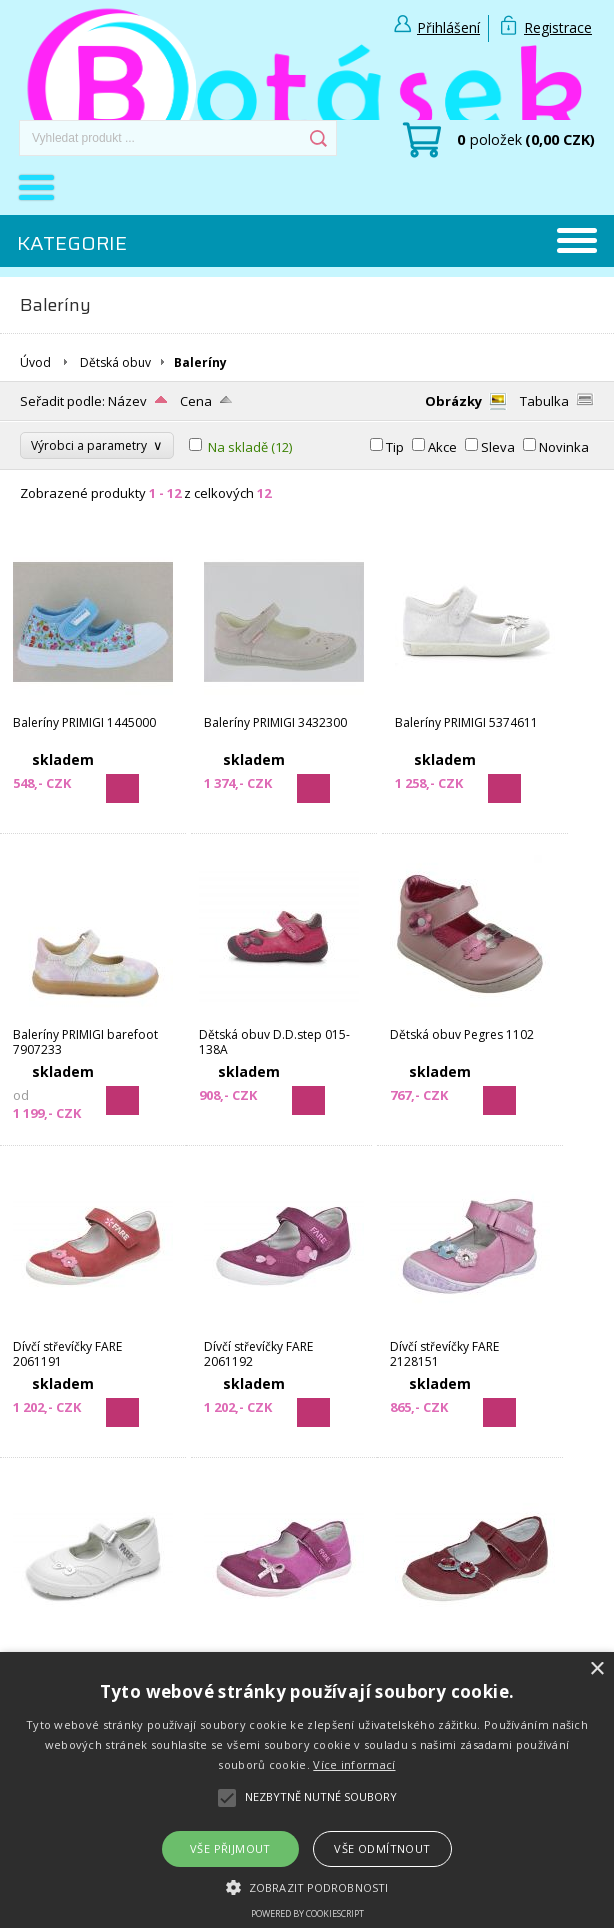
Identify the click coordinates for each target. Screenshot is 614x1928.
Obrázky (453, 401)
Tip (395, 447)
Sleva (498, 447)
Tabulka (544, 401)
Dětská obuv (115, 362)
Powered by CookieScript (307, 1913)
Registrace (558, 27)
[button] (307, 1886)
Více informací (354, 1764)
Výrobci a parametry (97, 445)
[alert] (307, 1790)
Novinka (564, 447)
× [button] (596, 1669)
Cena (196, 401)
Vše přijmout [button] (230, 1848)
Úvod (35, 362)
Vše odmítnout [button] (382, 1848)
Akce (442, 447)
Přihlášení (448, 27)
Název (127, 401)
